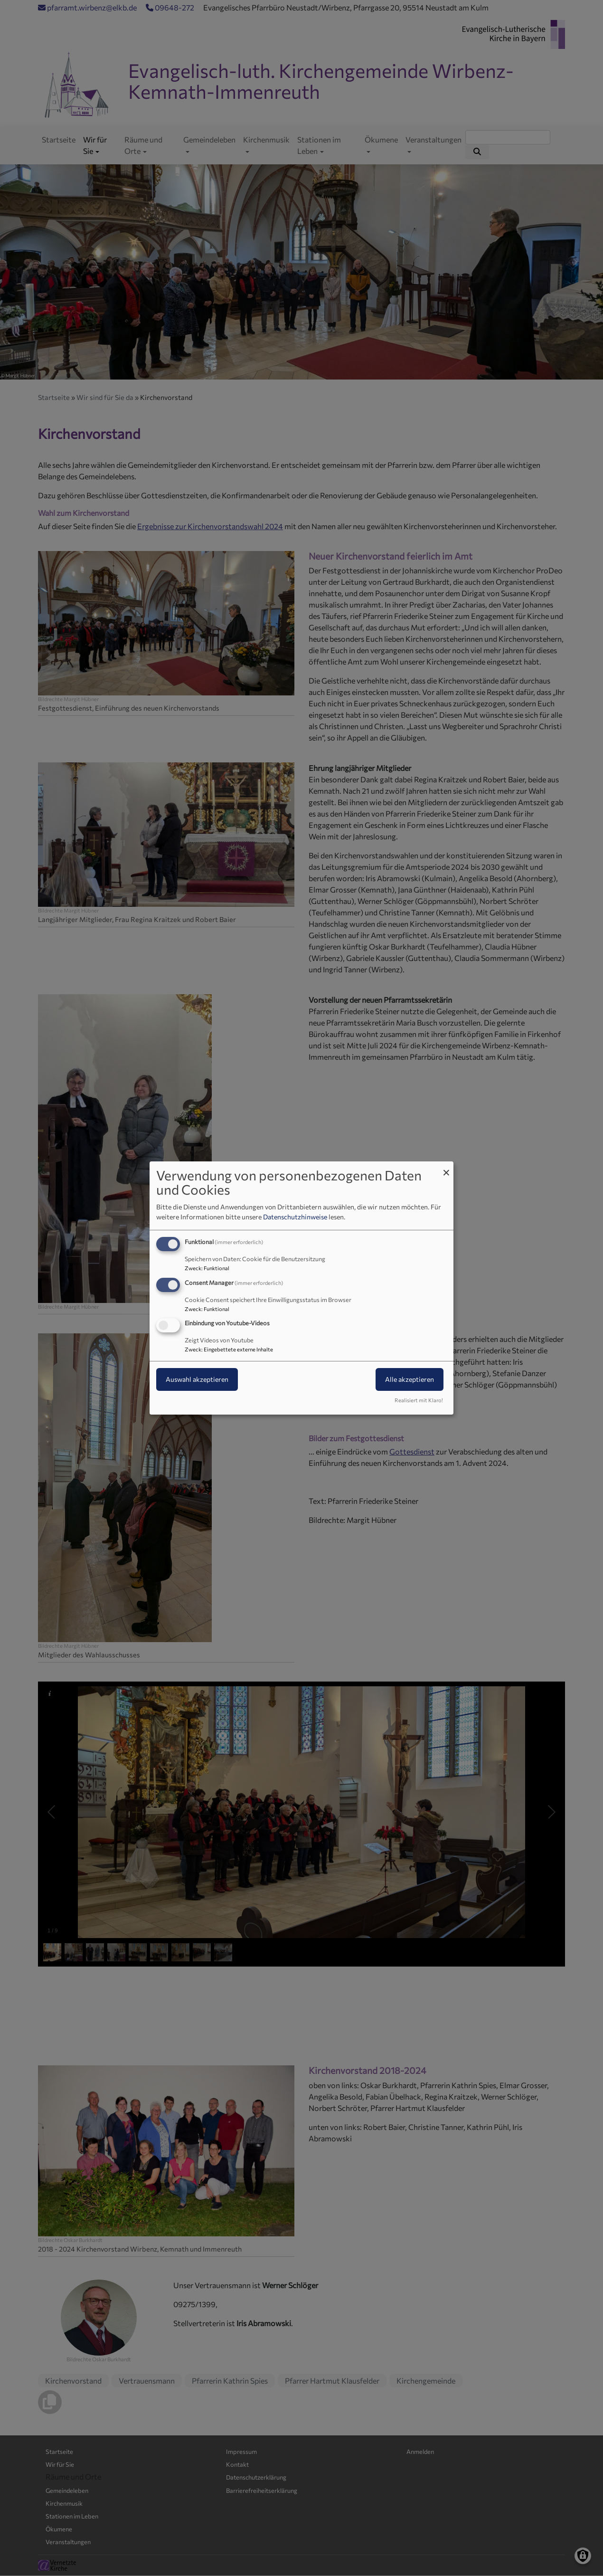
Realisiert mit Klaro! (419, 1400)
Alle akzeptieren (409, 1380)
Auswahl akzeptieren (197, 1380)
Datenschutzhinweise (295, 1217)
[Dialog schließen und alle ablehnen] (446, 1167)
